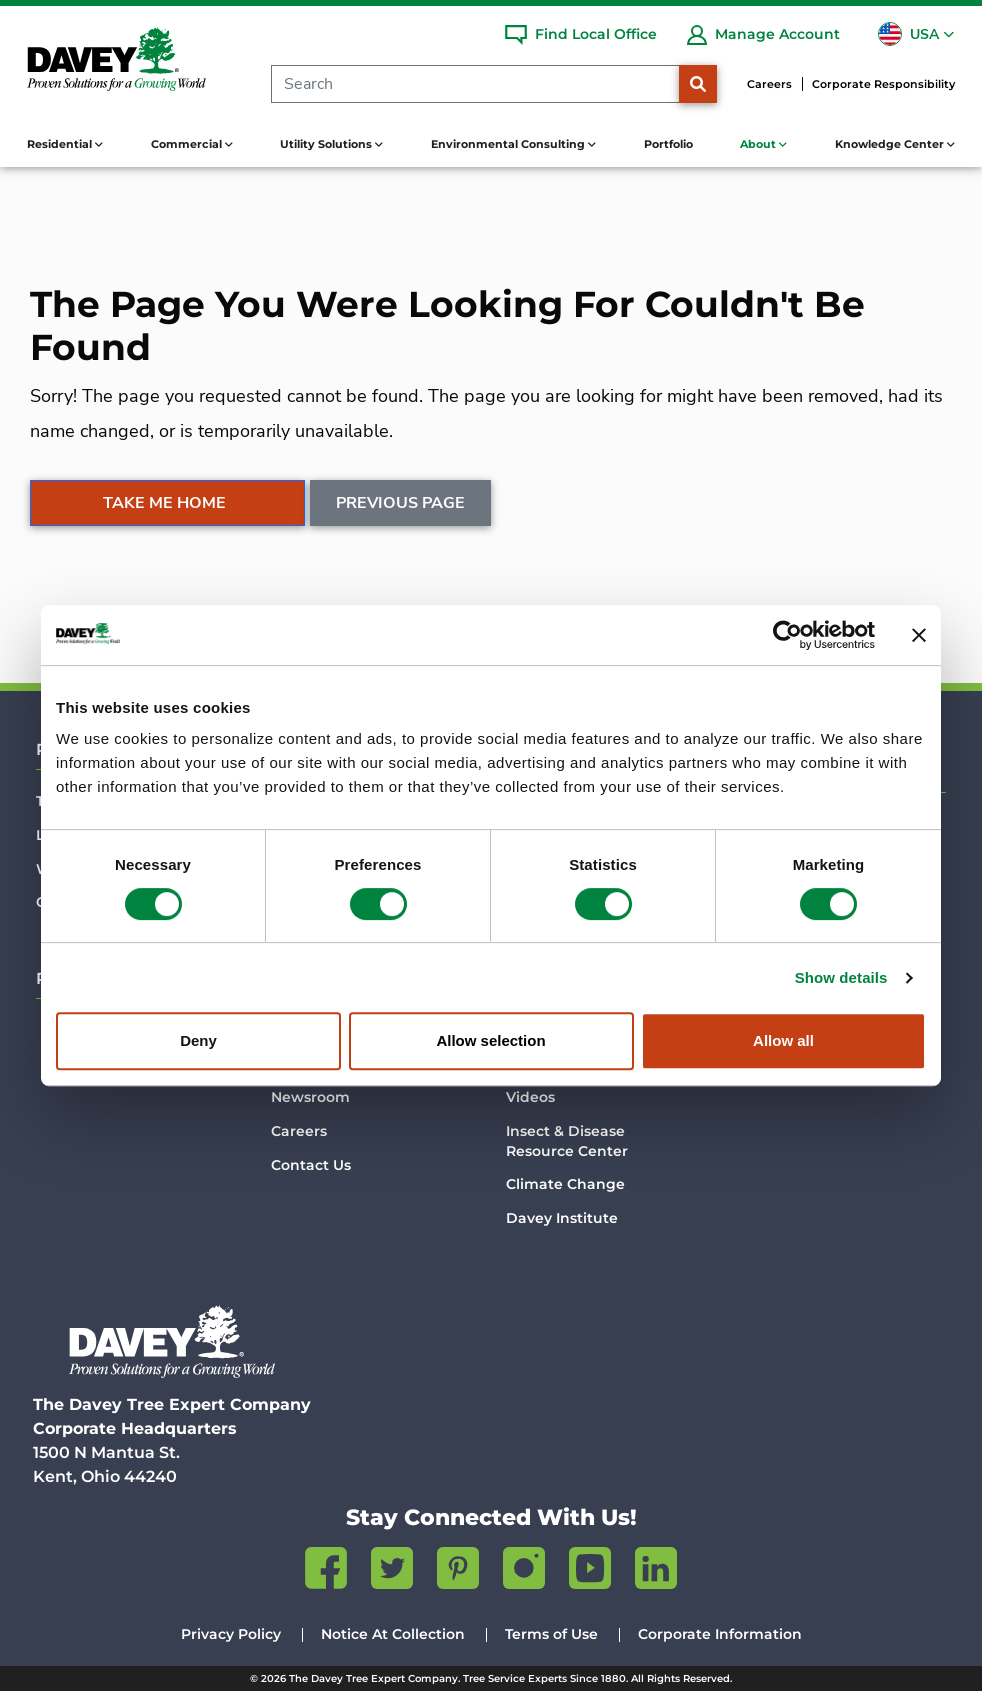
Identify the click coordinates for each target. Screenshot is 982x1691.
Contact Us (311, 1165)
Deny (198, 1040)
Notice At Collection (393, 1634)
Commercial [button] (188, 144)
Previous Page (400, 503)
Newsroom (310, 1097)
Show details (841, 977)
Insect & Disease (567, 1141)
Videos (530, 1097)
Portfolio (668, 144)
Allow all (783, 1040)
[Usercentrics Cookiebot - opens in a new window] (787, 635)
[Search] (475, 84)
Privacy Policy (231, 1634)
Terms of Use (551, 1634)
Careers (769, 84)
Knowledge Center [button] (891, 144)
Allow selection (490, 1040)
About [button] (759, 144)
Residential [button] (61, 144)
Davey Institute (562, 1218)
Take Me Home (164, 503)
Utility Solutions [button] (327, 144)
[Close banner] (919, 635)
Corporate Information (720, 1634)
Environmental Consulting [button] (509, 144)
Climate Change (565, 1184)
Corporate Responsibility (883, 84)
